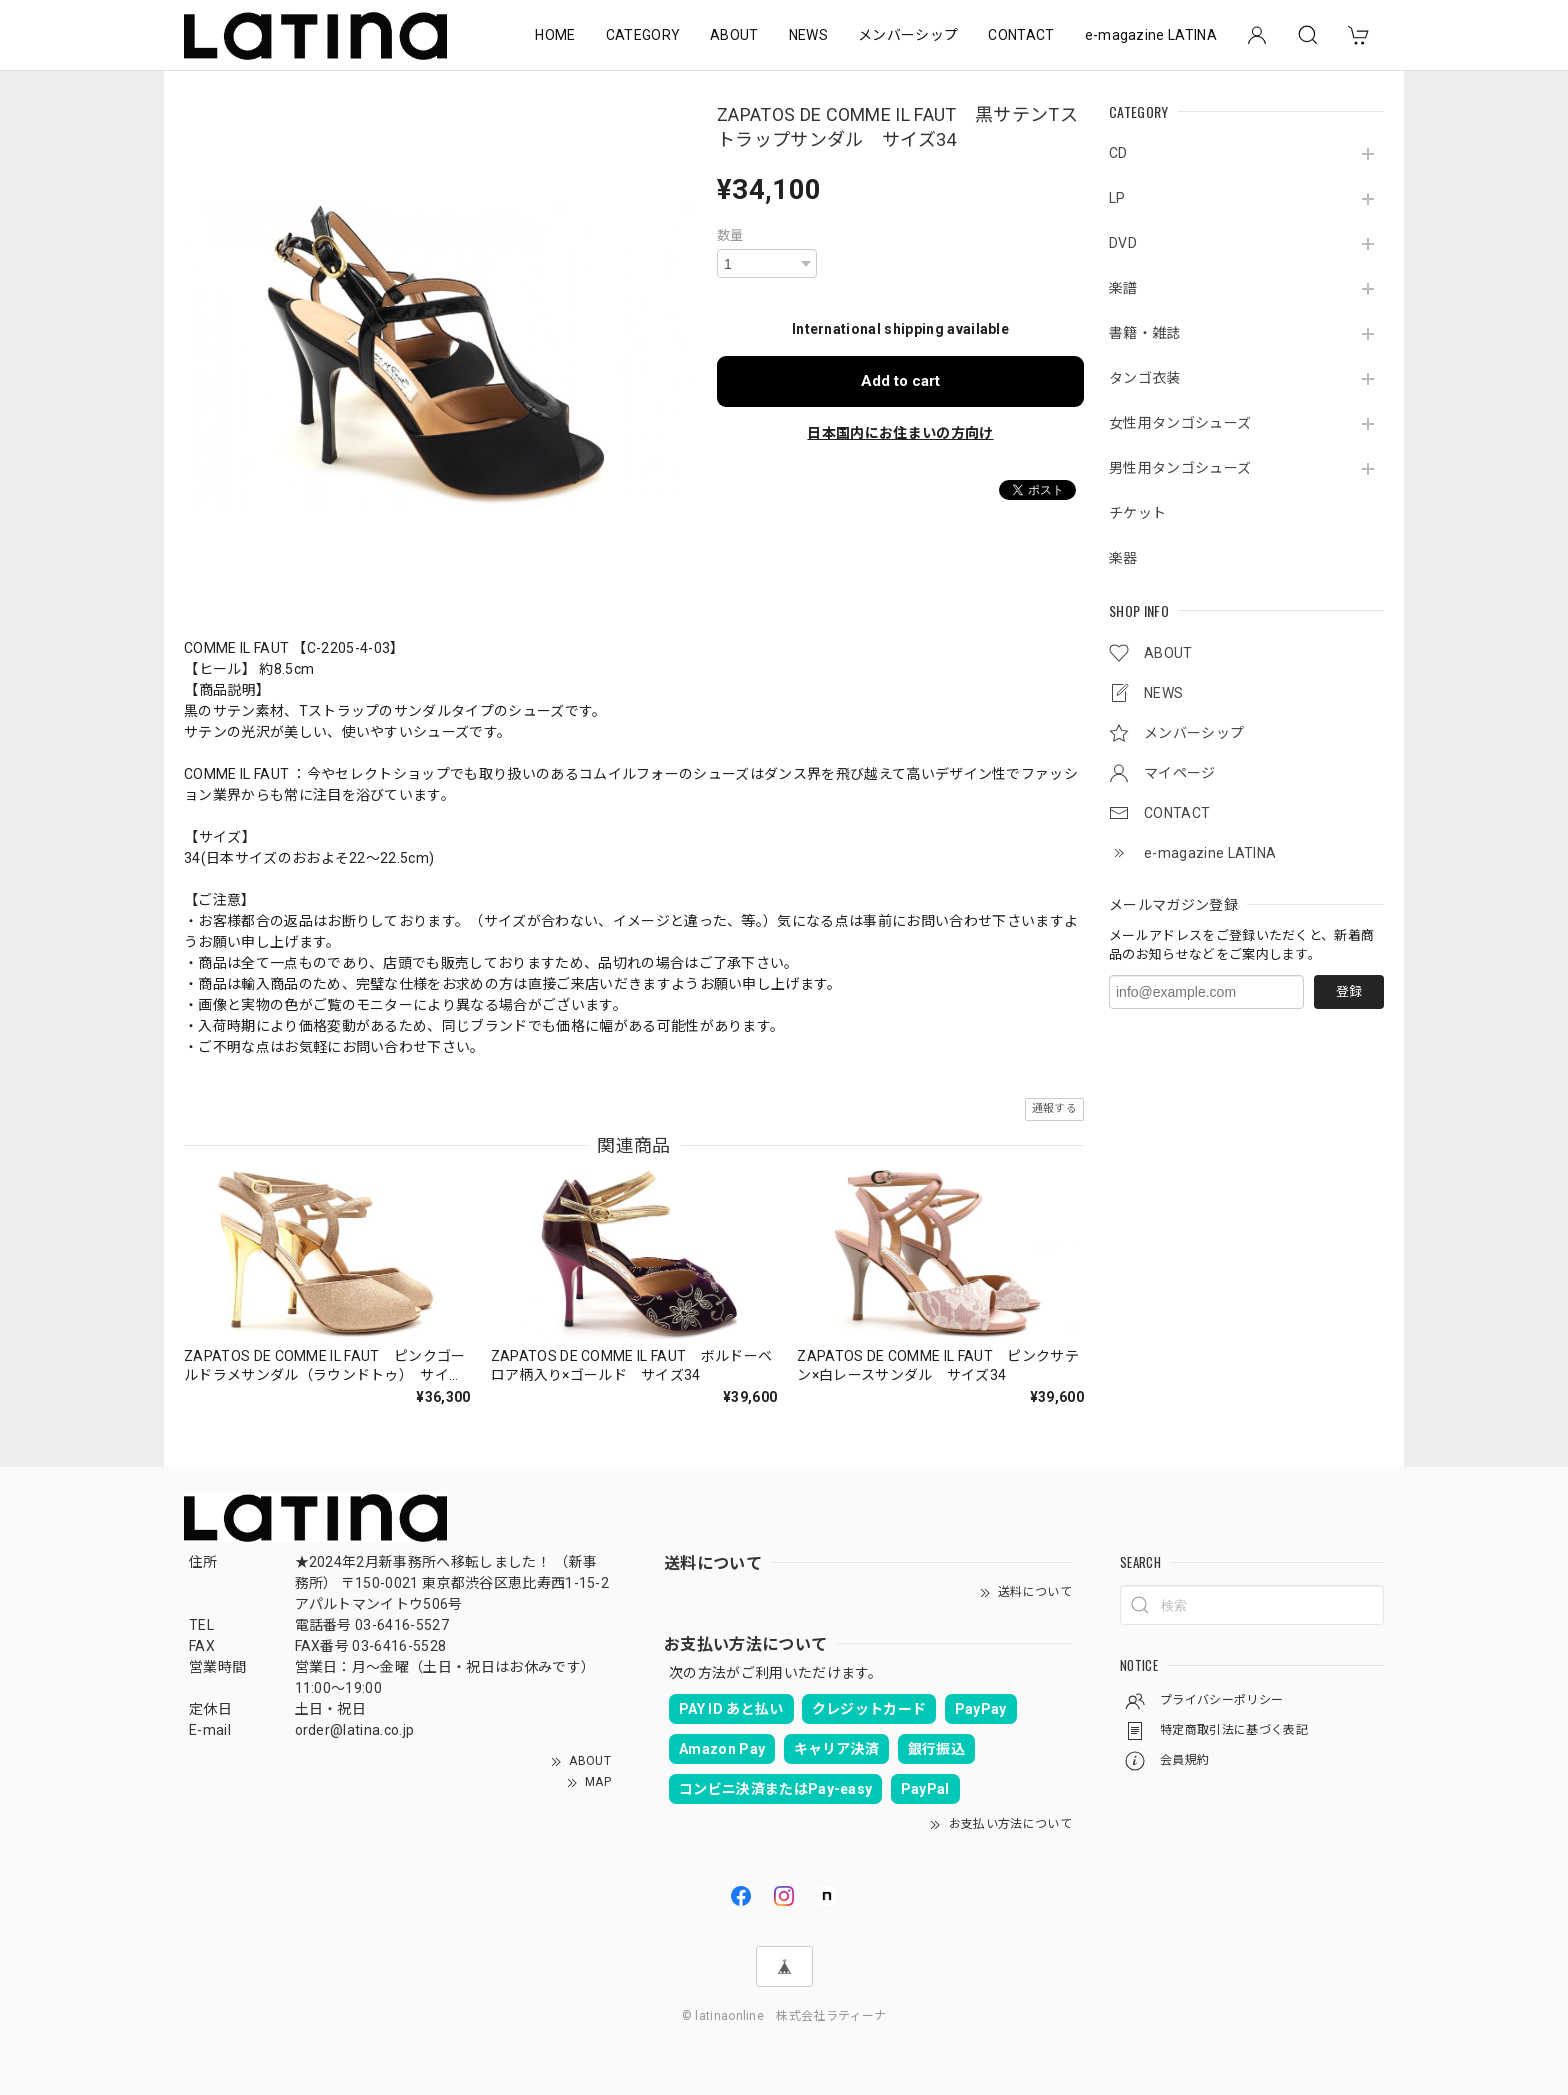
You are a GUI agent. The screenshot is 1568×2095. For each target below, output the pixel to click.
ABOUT (734, 35)
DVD (1123, 243)
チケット (1137, 513)
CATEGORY (643, 35)
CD (1118, 153)
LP (1117, 198)
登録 (1349, 991)
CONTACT (1021, 35)
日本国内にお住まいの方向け (900, 433)
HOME (555, 35)
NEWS (808, 35)
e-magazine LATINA (1151, 35)
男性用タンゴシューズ (1180, 468)
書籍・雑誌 (1145, 333)
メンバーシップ (908, 35)
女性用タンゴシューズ (1180, 423)
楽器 (1123, 558)
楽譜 (1123, 288)
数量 (730, 235)
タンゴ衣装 (1145, 378)
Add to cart (900, 381)
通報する (1054, 1108)
